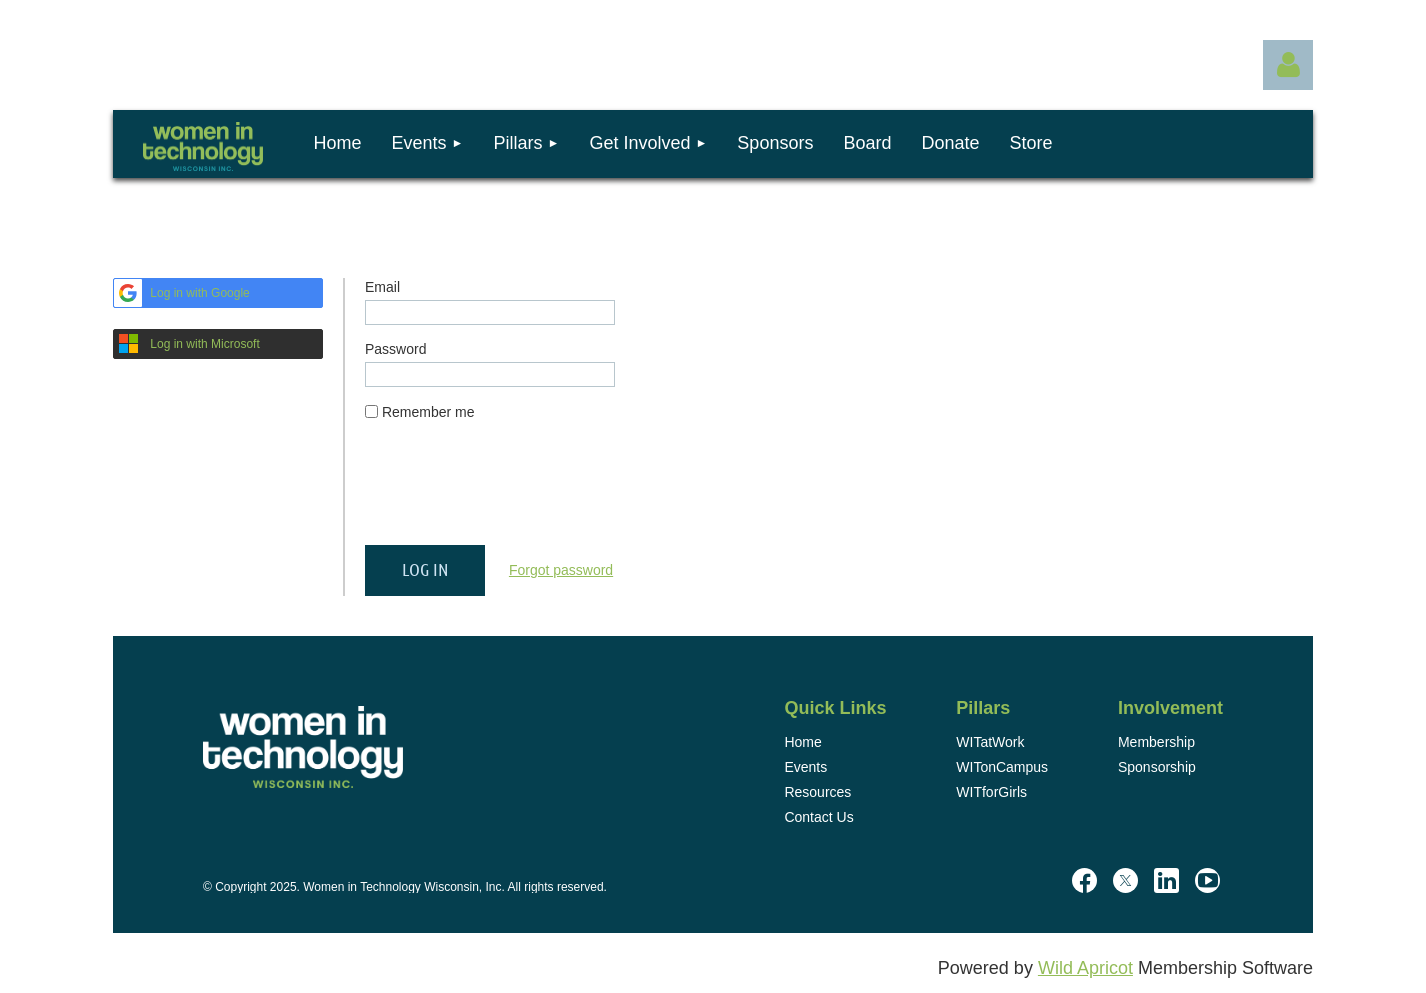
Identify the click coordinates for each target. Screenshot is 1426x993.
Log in (1288, 65)
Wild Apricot (1085, 968)
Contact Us (818, 817)
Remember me (428, 412)
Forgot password (561, 570)
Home (802, 742)
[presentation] (517, 491)
